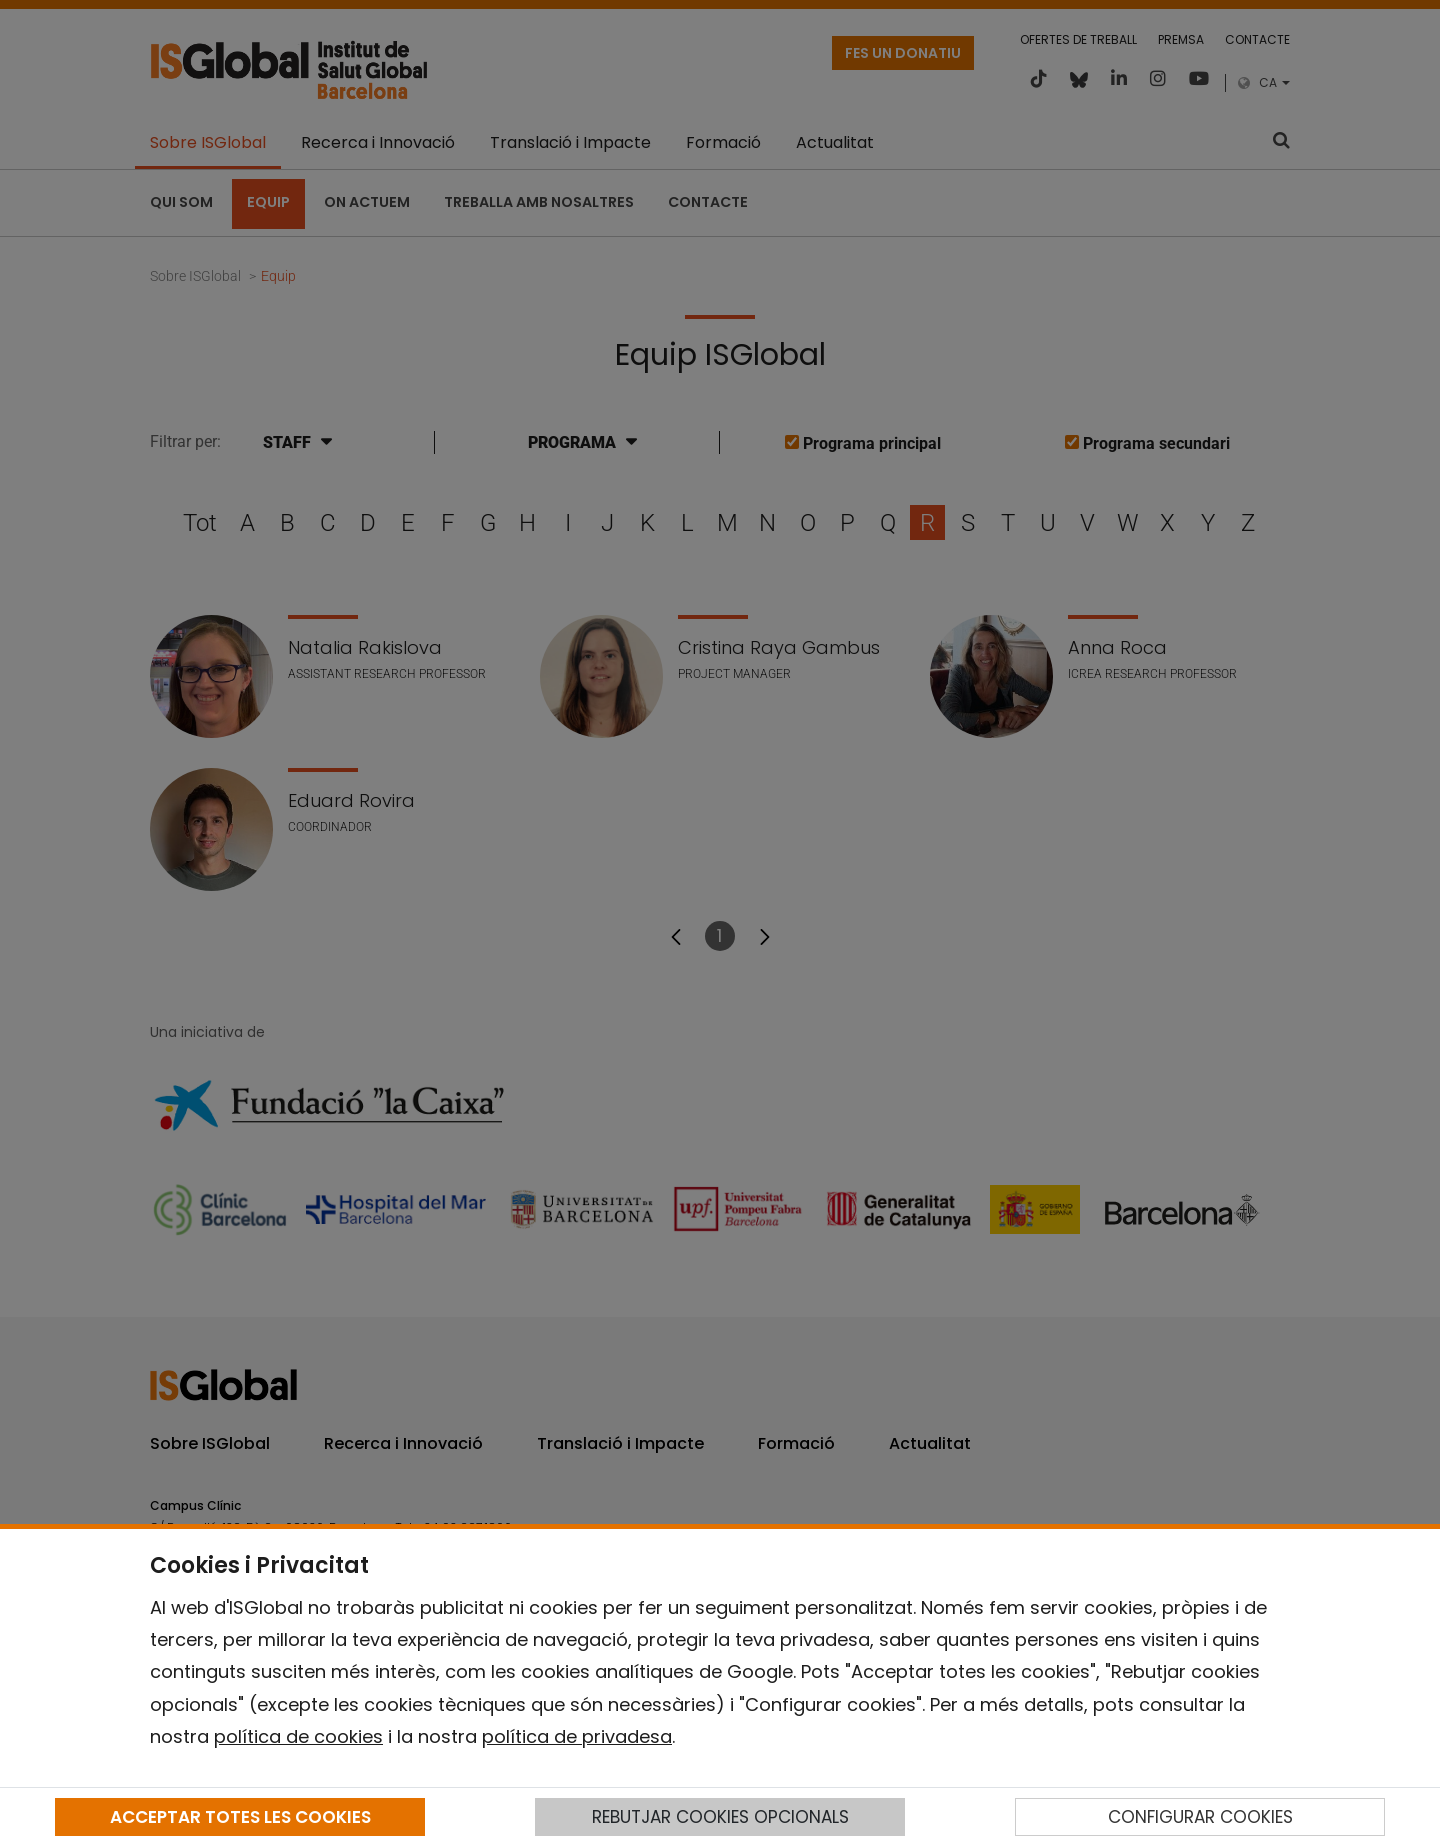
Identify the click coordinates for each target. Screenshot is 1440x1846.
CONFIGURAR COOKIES (1200, 1817)
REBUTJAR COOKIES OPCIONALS (720, 1817)
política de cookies (298, 1736)
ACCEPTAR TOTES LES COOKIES (240, 1817)
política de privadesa (577, 1736)
